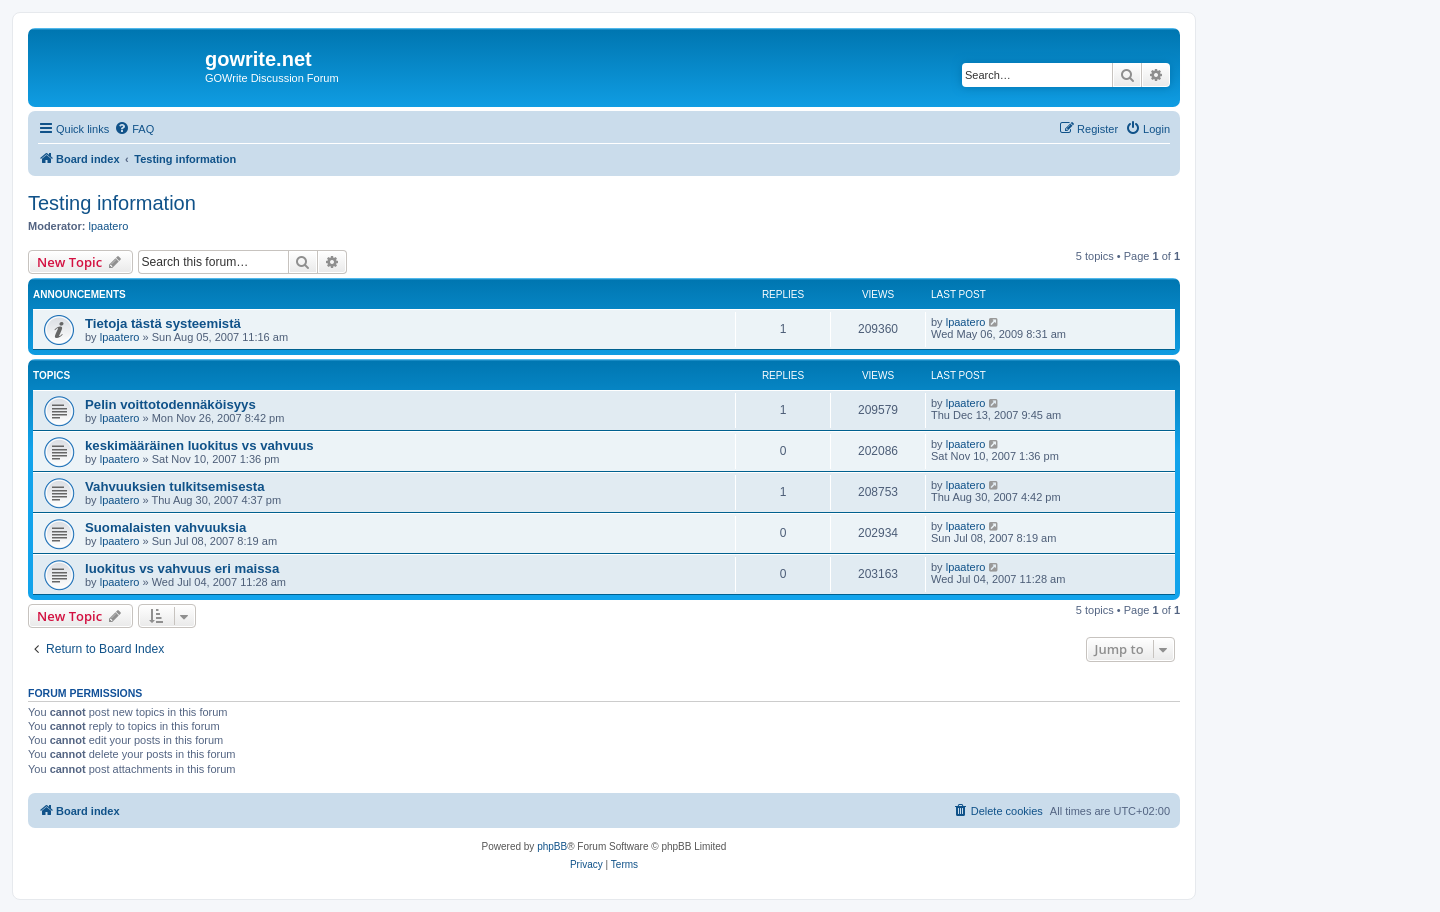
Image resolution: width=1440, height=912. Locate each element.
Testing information (112, 203)
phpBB (552, 846)
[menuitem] (134, 129)
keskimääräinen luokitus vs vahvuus (199, 445)
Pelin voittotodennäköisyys (170, 404)
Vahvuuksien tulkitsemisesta (175, 486)
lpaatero (109, 226)
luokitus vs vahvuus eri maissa (182, 568)
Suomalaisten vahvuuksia (165, 527)
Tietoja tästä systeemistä (163, 323)
